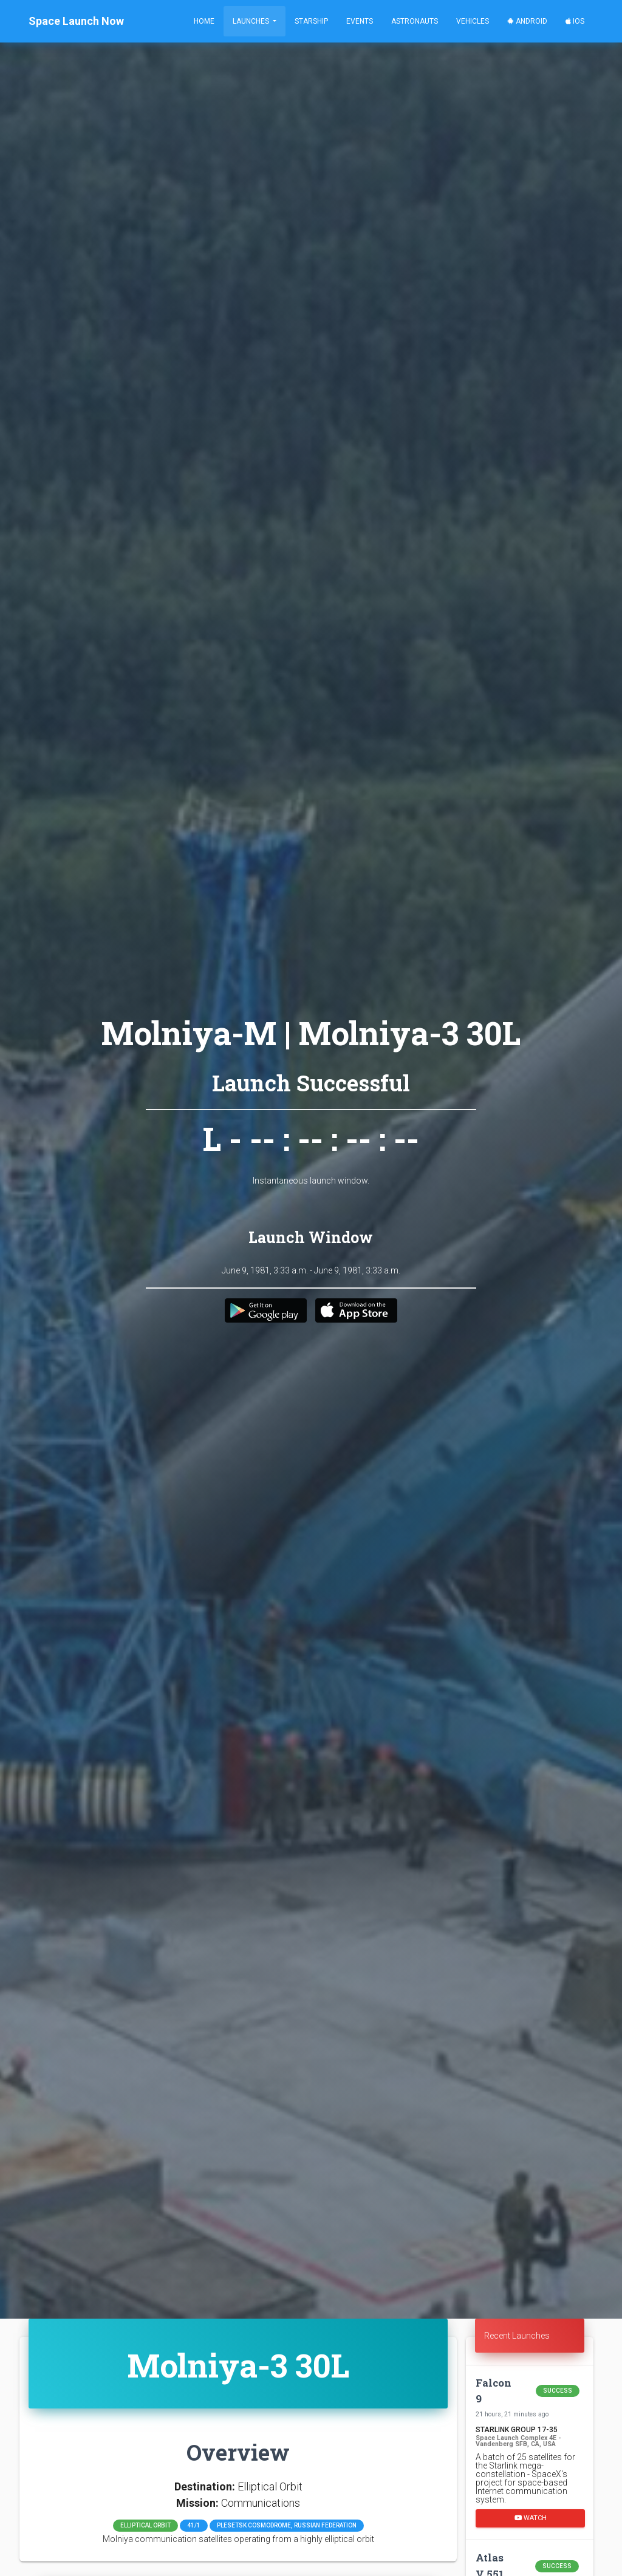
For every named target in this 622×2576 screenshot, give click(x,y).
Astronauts (414, 21)
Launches (252, 21)
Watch (530, 2517)
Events (359, 21)
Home (204, 21)
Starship (311, 21)
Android (527, 21)
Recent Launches (517, 2335)
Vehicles (472, 21)
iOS (575, 21)
